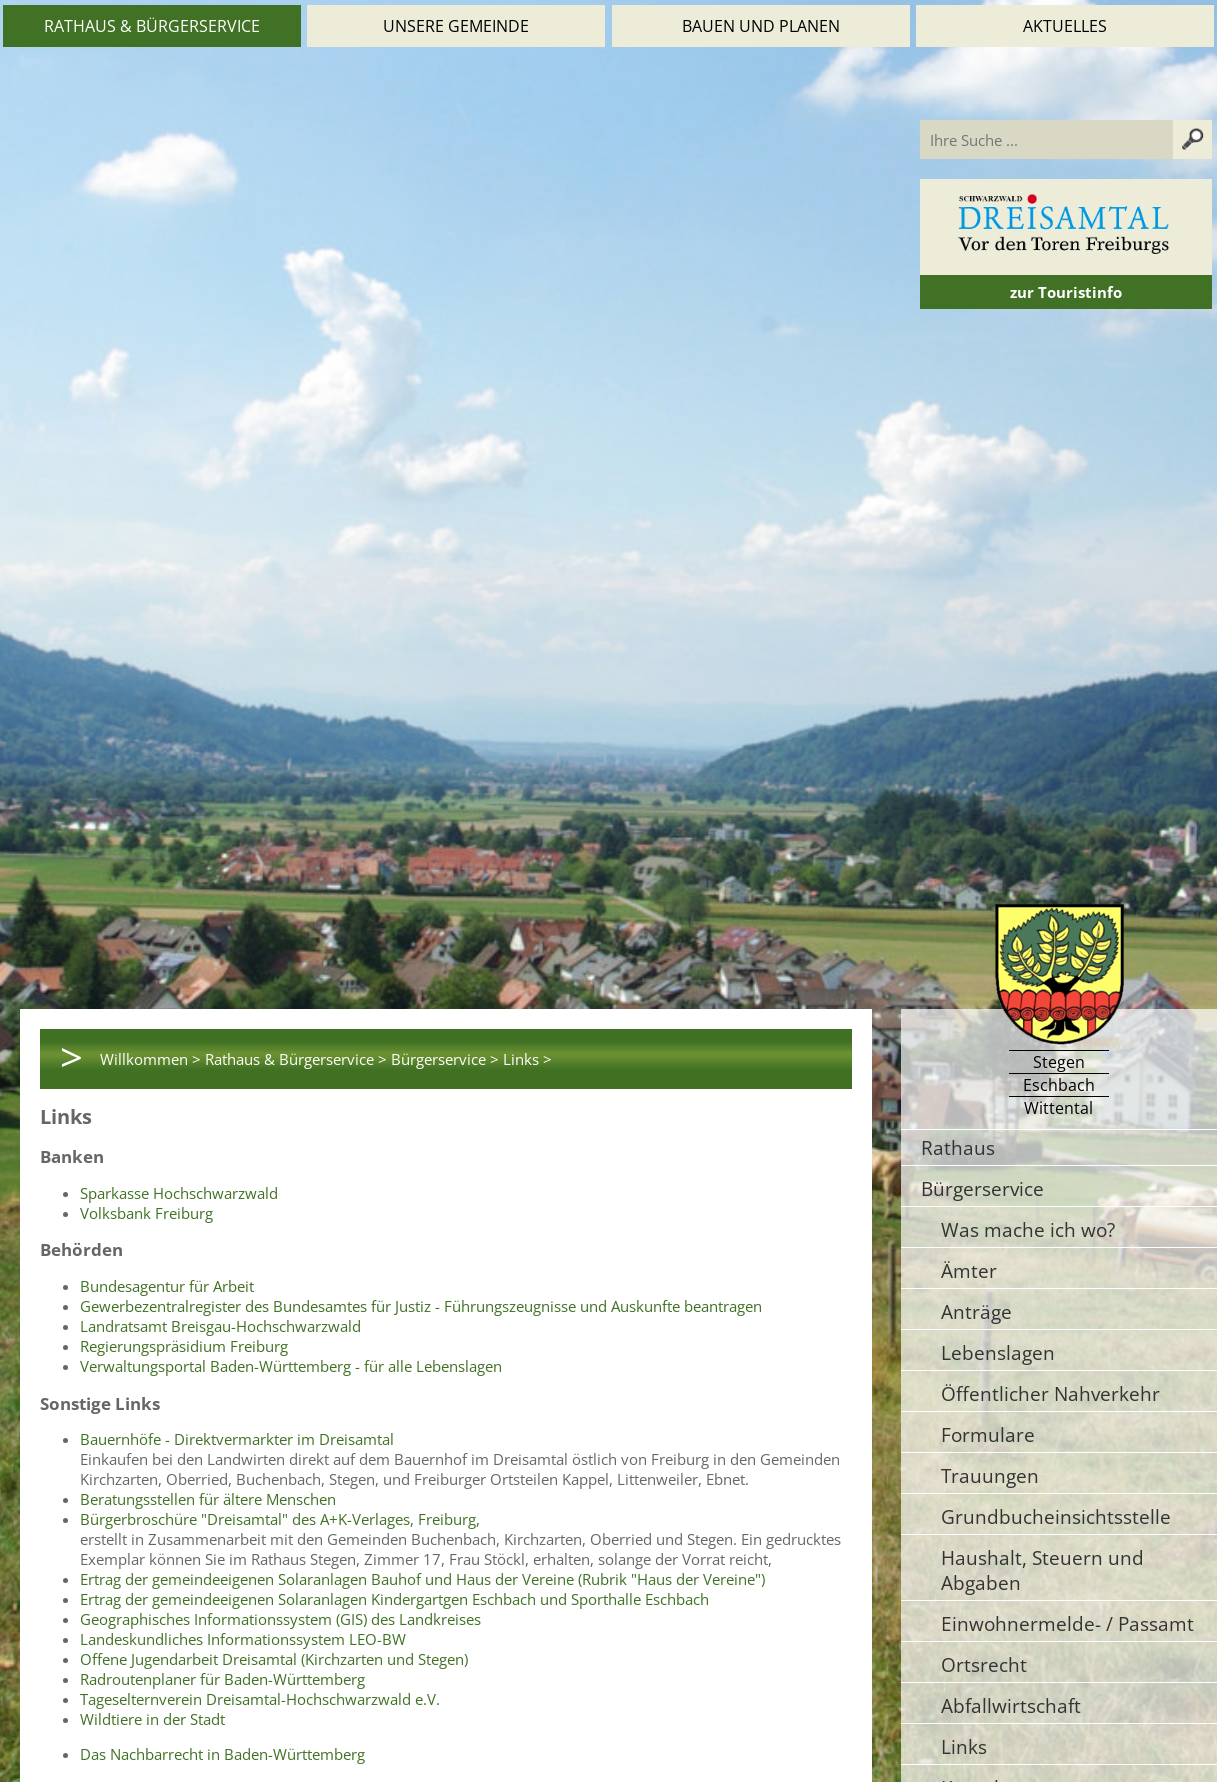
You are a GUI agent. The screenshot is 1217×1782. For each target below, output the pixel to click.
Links (964, 1746)
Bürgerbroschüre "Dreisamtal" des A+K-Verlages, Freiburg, (280, 1519)
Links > (527, 1059)
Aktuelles (1065, 26)
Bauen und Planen (761, 26)
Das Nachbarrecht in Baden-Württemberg (222, 1754)
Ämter (969, 1270)
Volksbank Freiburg (146, 1213)
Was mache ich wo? (1028, 1229)
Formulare (988, 1434)
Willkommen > (150, 1059)
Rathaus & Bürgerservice (152, 26)
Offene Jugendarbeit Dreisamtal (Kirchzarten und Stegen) (274, 1659)
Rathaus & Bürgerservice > (296, 1059)
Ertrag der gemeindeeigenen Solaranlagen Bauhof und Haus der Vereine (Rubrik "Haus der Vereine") (422, 1579)
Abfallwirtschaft (1011, 1705)
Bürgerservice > (445, 1059)
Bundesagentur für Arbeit (167, 1286)
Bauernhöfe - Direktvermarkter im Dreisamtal (237, 1439)
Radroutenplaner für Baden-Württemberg (222, 1679)
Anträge (976, 1311)
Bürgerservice (982, 1188)
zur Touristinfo (1066, 292)
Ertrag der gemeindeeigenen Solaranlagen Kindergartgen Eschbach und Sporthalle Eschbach (394, 1599)
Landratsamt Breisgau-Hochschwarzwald (220, 1326)
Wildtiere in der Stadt (152, 1719)
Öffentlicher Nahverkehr (1050, 1393)
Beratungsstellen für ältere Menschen (208, 1499)
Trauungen (990, 1475)
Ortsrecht (984, 1664)
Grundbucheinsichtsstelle (1056, 1516)
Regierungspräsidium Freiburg (184, 1346)
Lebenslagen (998, 1352)
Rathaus (958, 1147)
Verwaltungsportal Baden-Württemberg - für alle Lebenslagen (291, 1366)
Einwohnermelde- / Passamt (1067, 1623)
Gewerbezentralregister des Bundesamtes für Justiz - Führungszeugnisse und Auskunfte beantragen (421, 1306)
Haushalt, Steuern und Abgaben (1042, 1570)
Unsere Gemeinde (456, 26)
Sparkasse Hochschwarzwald (179, 1193)
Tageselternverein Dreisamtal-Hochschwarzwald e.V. (260, 1699)
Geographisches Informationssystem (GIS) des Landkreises (280, 1619)
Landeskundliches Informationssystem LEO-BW (243, 1639)
